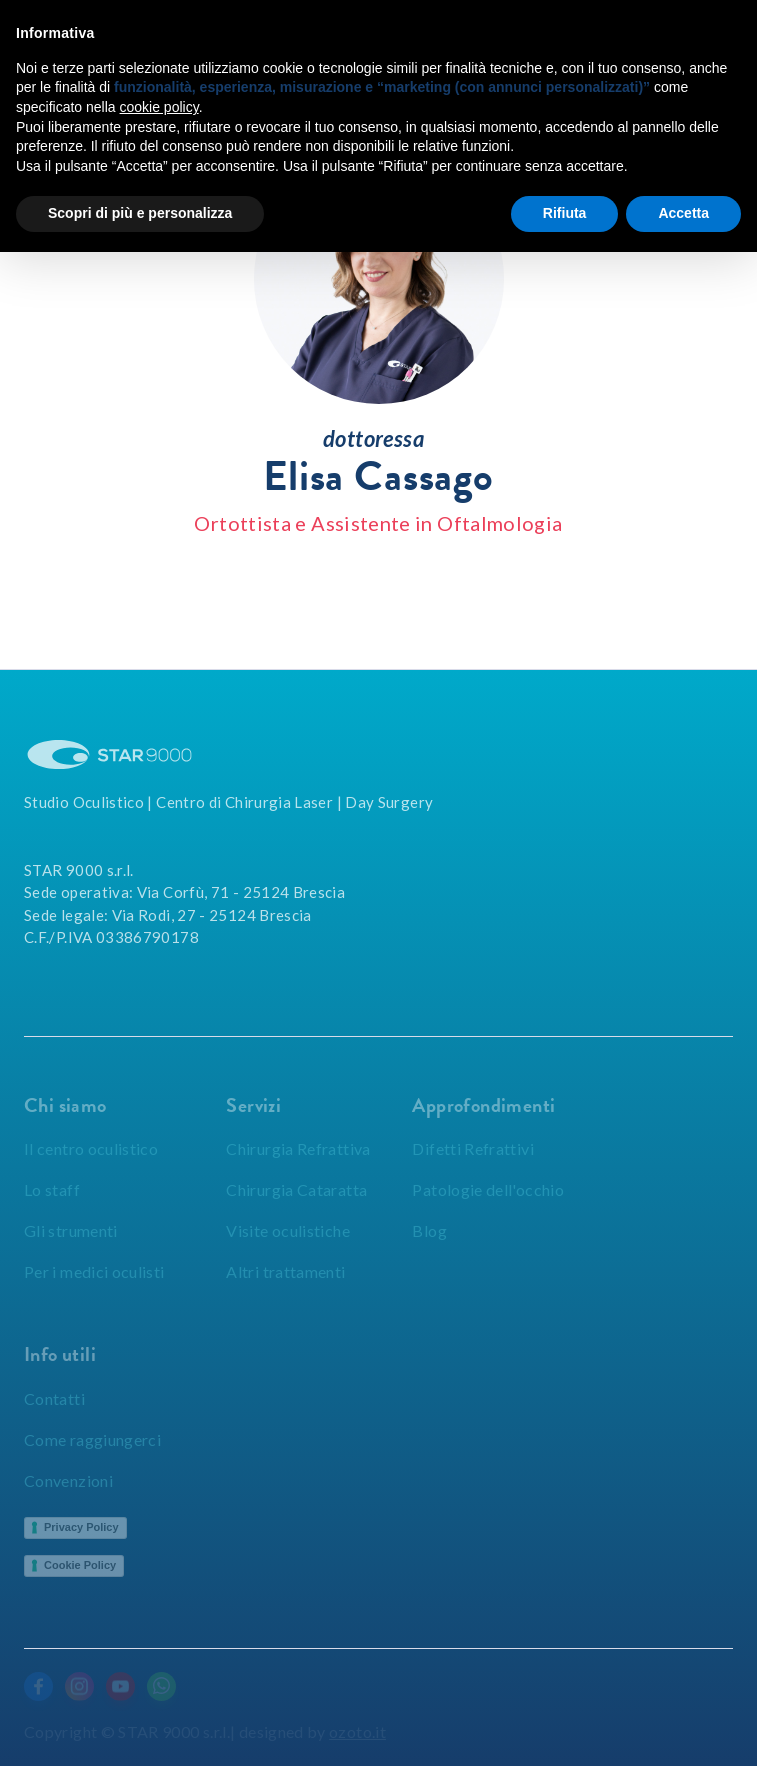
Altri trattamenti (285, 1271)
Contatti (54, 1398)
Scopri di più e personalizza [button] (140, 213)
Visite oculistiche (287, 1230)
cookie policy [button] (159, 107)
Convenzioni (68, 1480)
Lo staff (52, 1189)
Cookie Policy (80, 1565)
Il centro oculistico (91, 1148)
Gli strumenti (71, 1230)
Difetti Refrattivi (472, 1148)
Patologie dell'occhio (488, 1189)
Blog (429, 1230)
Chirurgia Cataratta (296, 1189)
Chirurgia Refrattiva (298, 1148)
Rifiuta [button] (565, 213)
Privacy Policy (81, 1527)
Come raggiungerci (92, 1439)
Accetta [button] (683, 213)
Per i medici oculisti (94, 1271)
